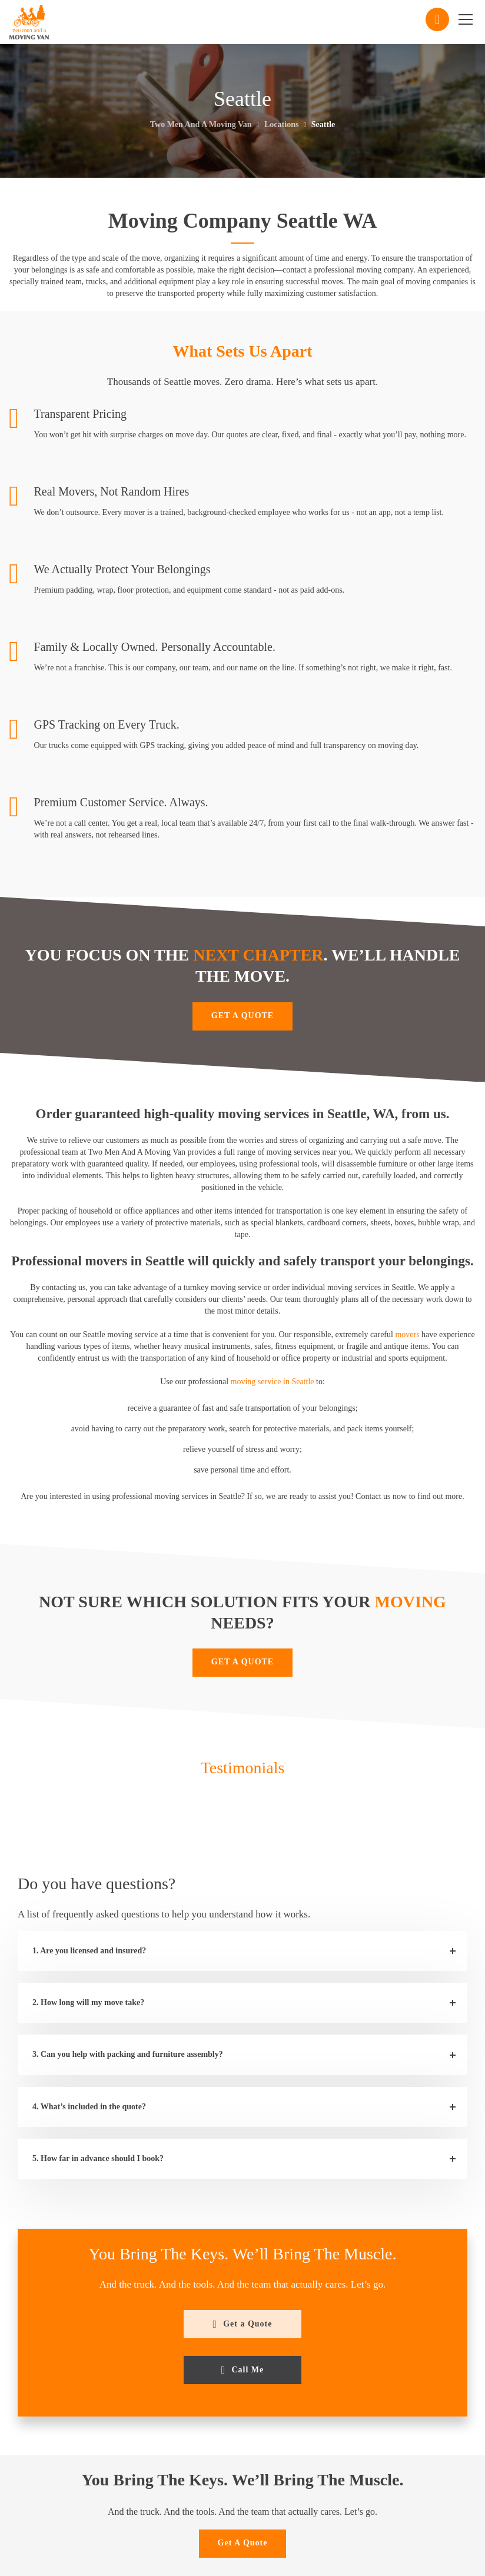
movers (407, 1334)
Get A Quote (243, 2542)
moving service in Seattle (272, 1381)
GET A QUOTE (242, 1015)
